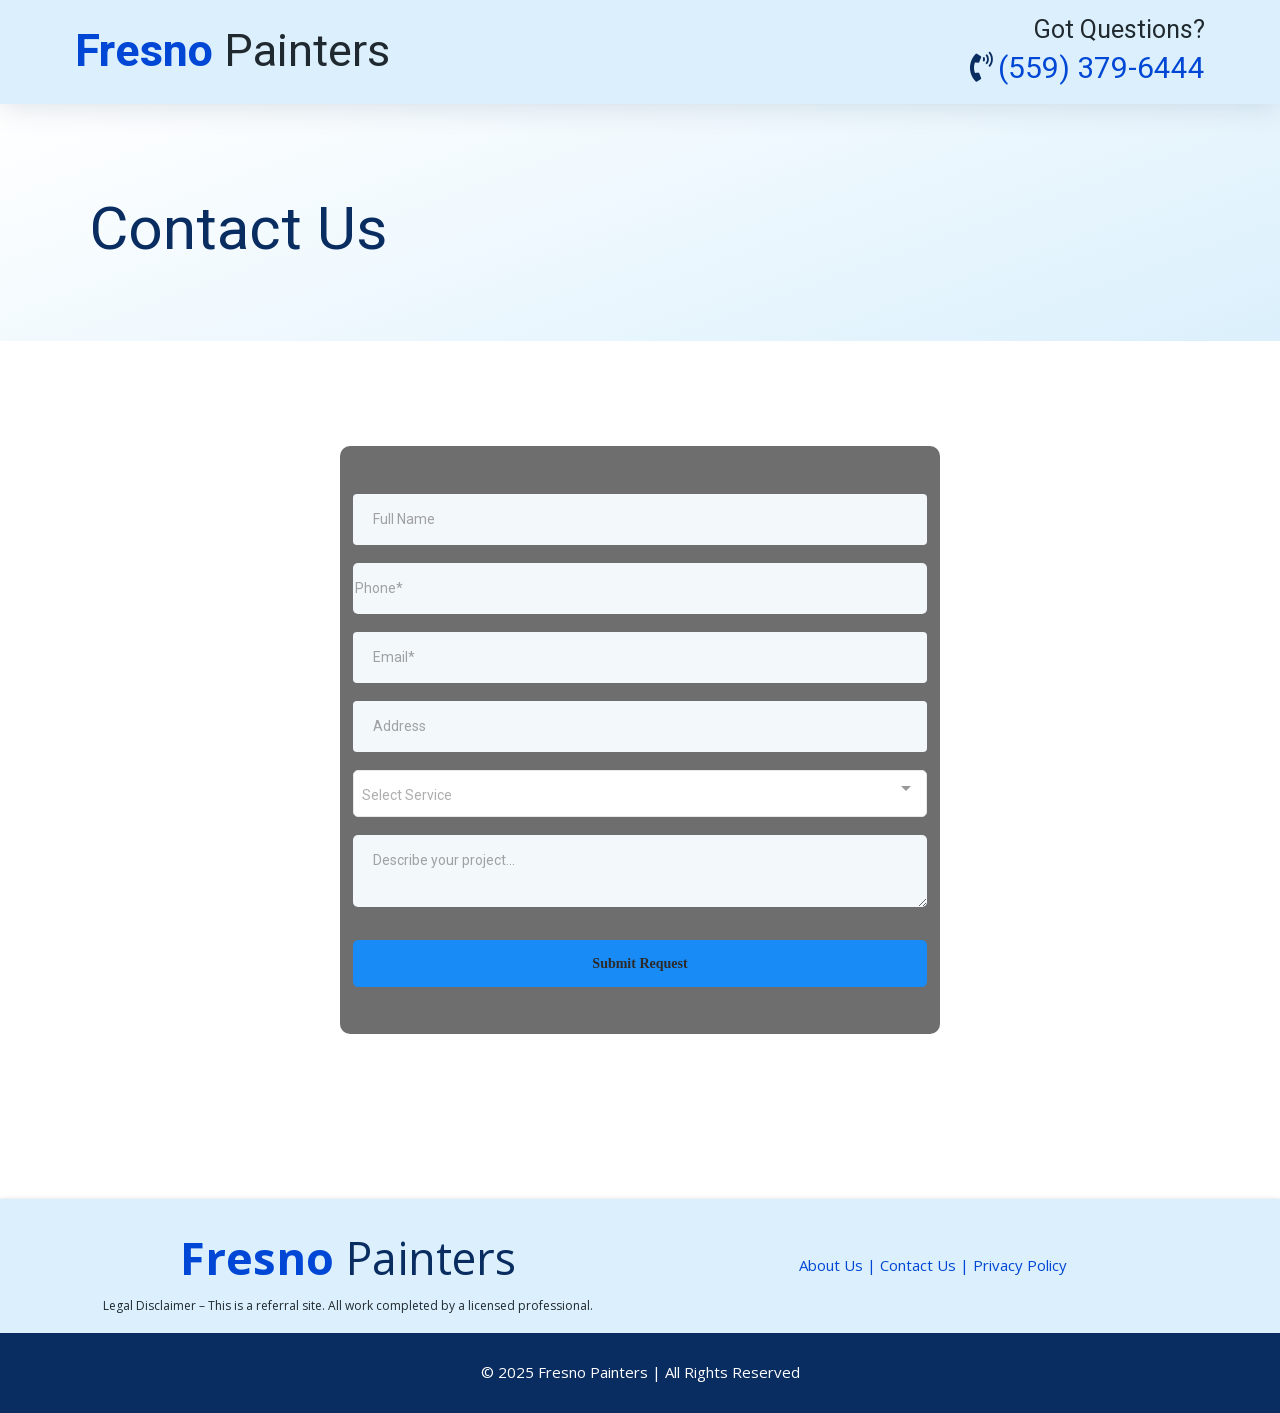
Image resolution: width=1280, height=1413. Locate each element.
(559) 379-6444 (1101, 69)
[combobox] (640, 793)
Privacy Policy (1020, 1265)
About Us (831, 1265)
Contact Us (918, 1265)
